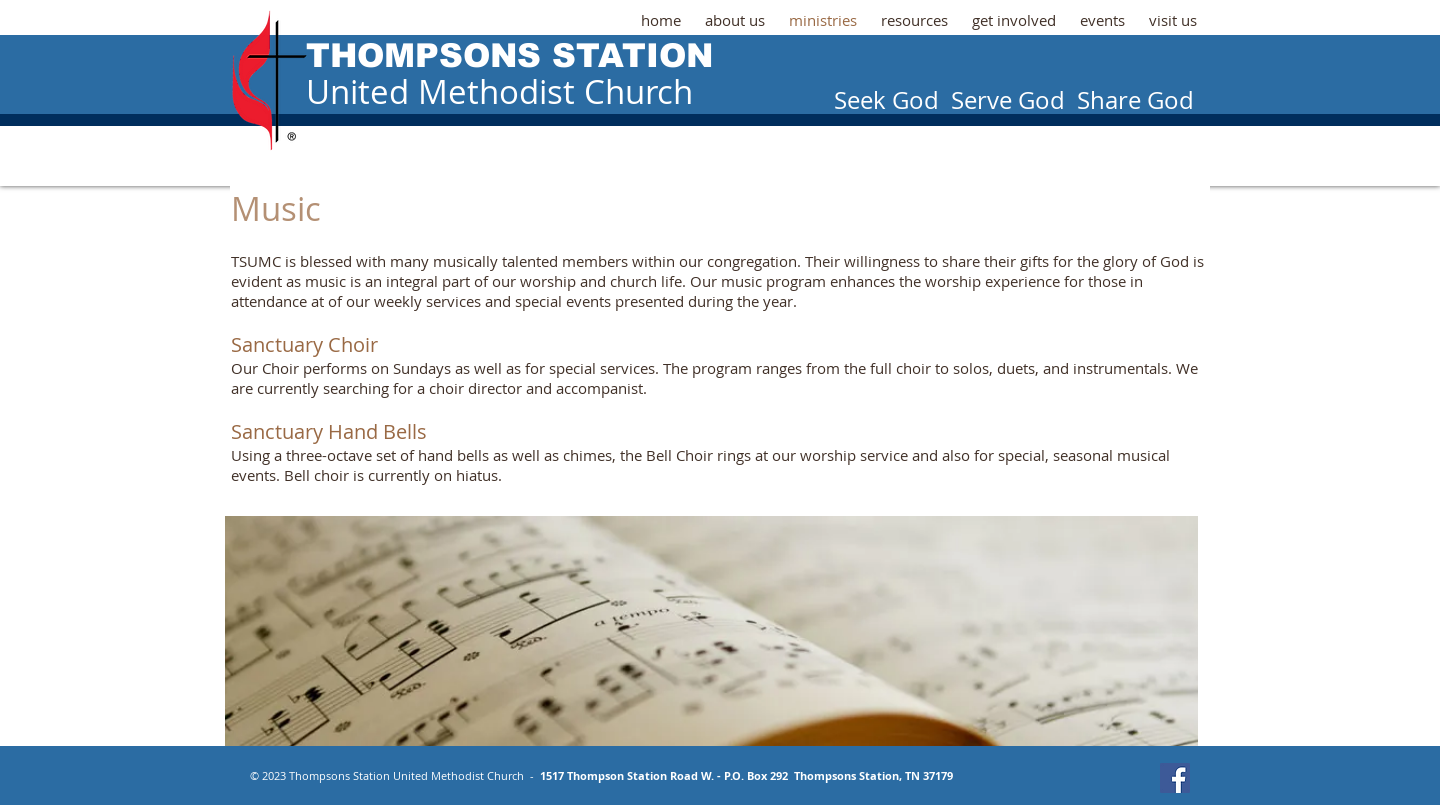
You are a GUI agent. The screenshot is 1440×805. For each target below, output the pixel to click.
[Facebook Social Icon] (1175, 778)
